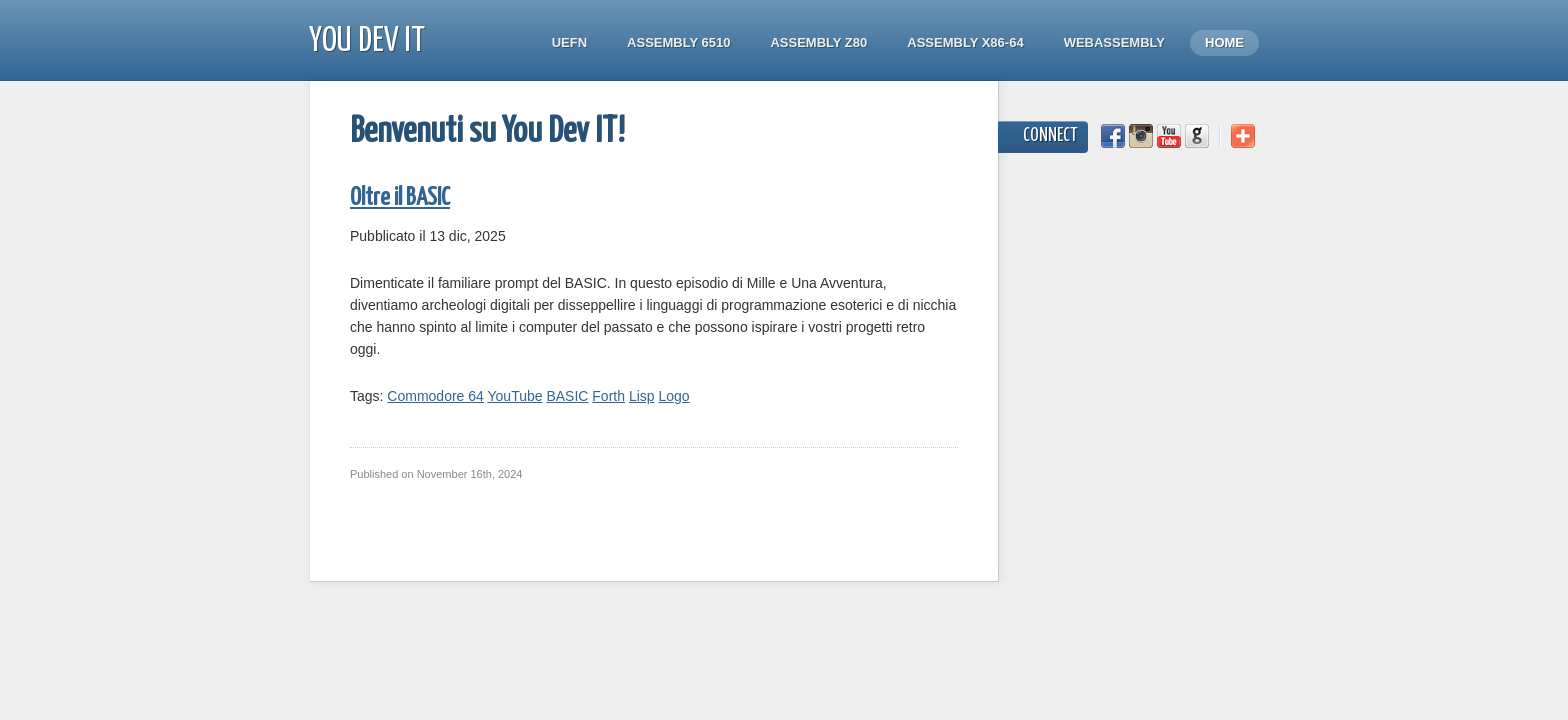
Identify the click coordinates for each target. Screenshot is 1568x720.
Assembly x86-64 (965, 42)
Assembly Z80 (818, 42)
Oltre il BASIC (400, 198)
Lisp (642, 396)
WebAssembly (1114, 42)
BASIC (567, 396)
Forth (608, 396)
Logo (673, 396)
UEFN (569, 42)
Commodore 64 (435, 396)
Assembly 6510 (678, 42)
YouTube (515, 396)
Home (1224, 42)
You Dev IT (367, 41)
